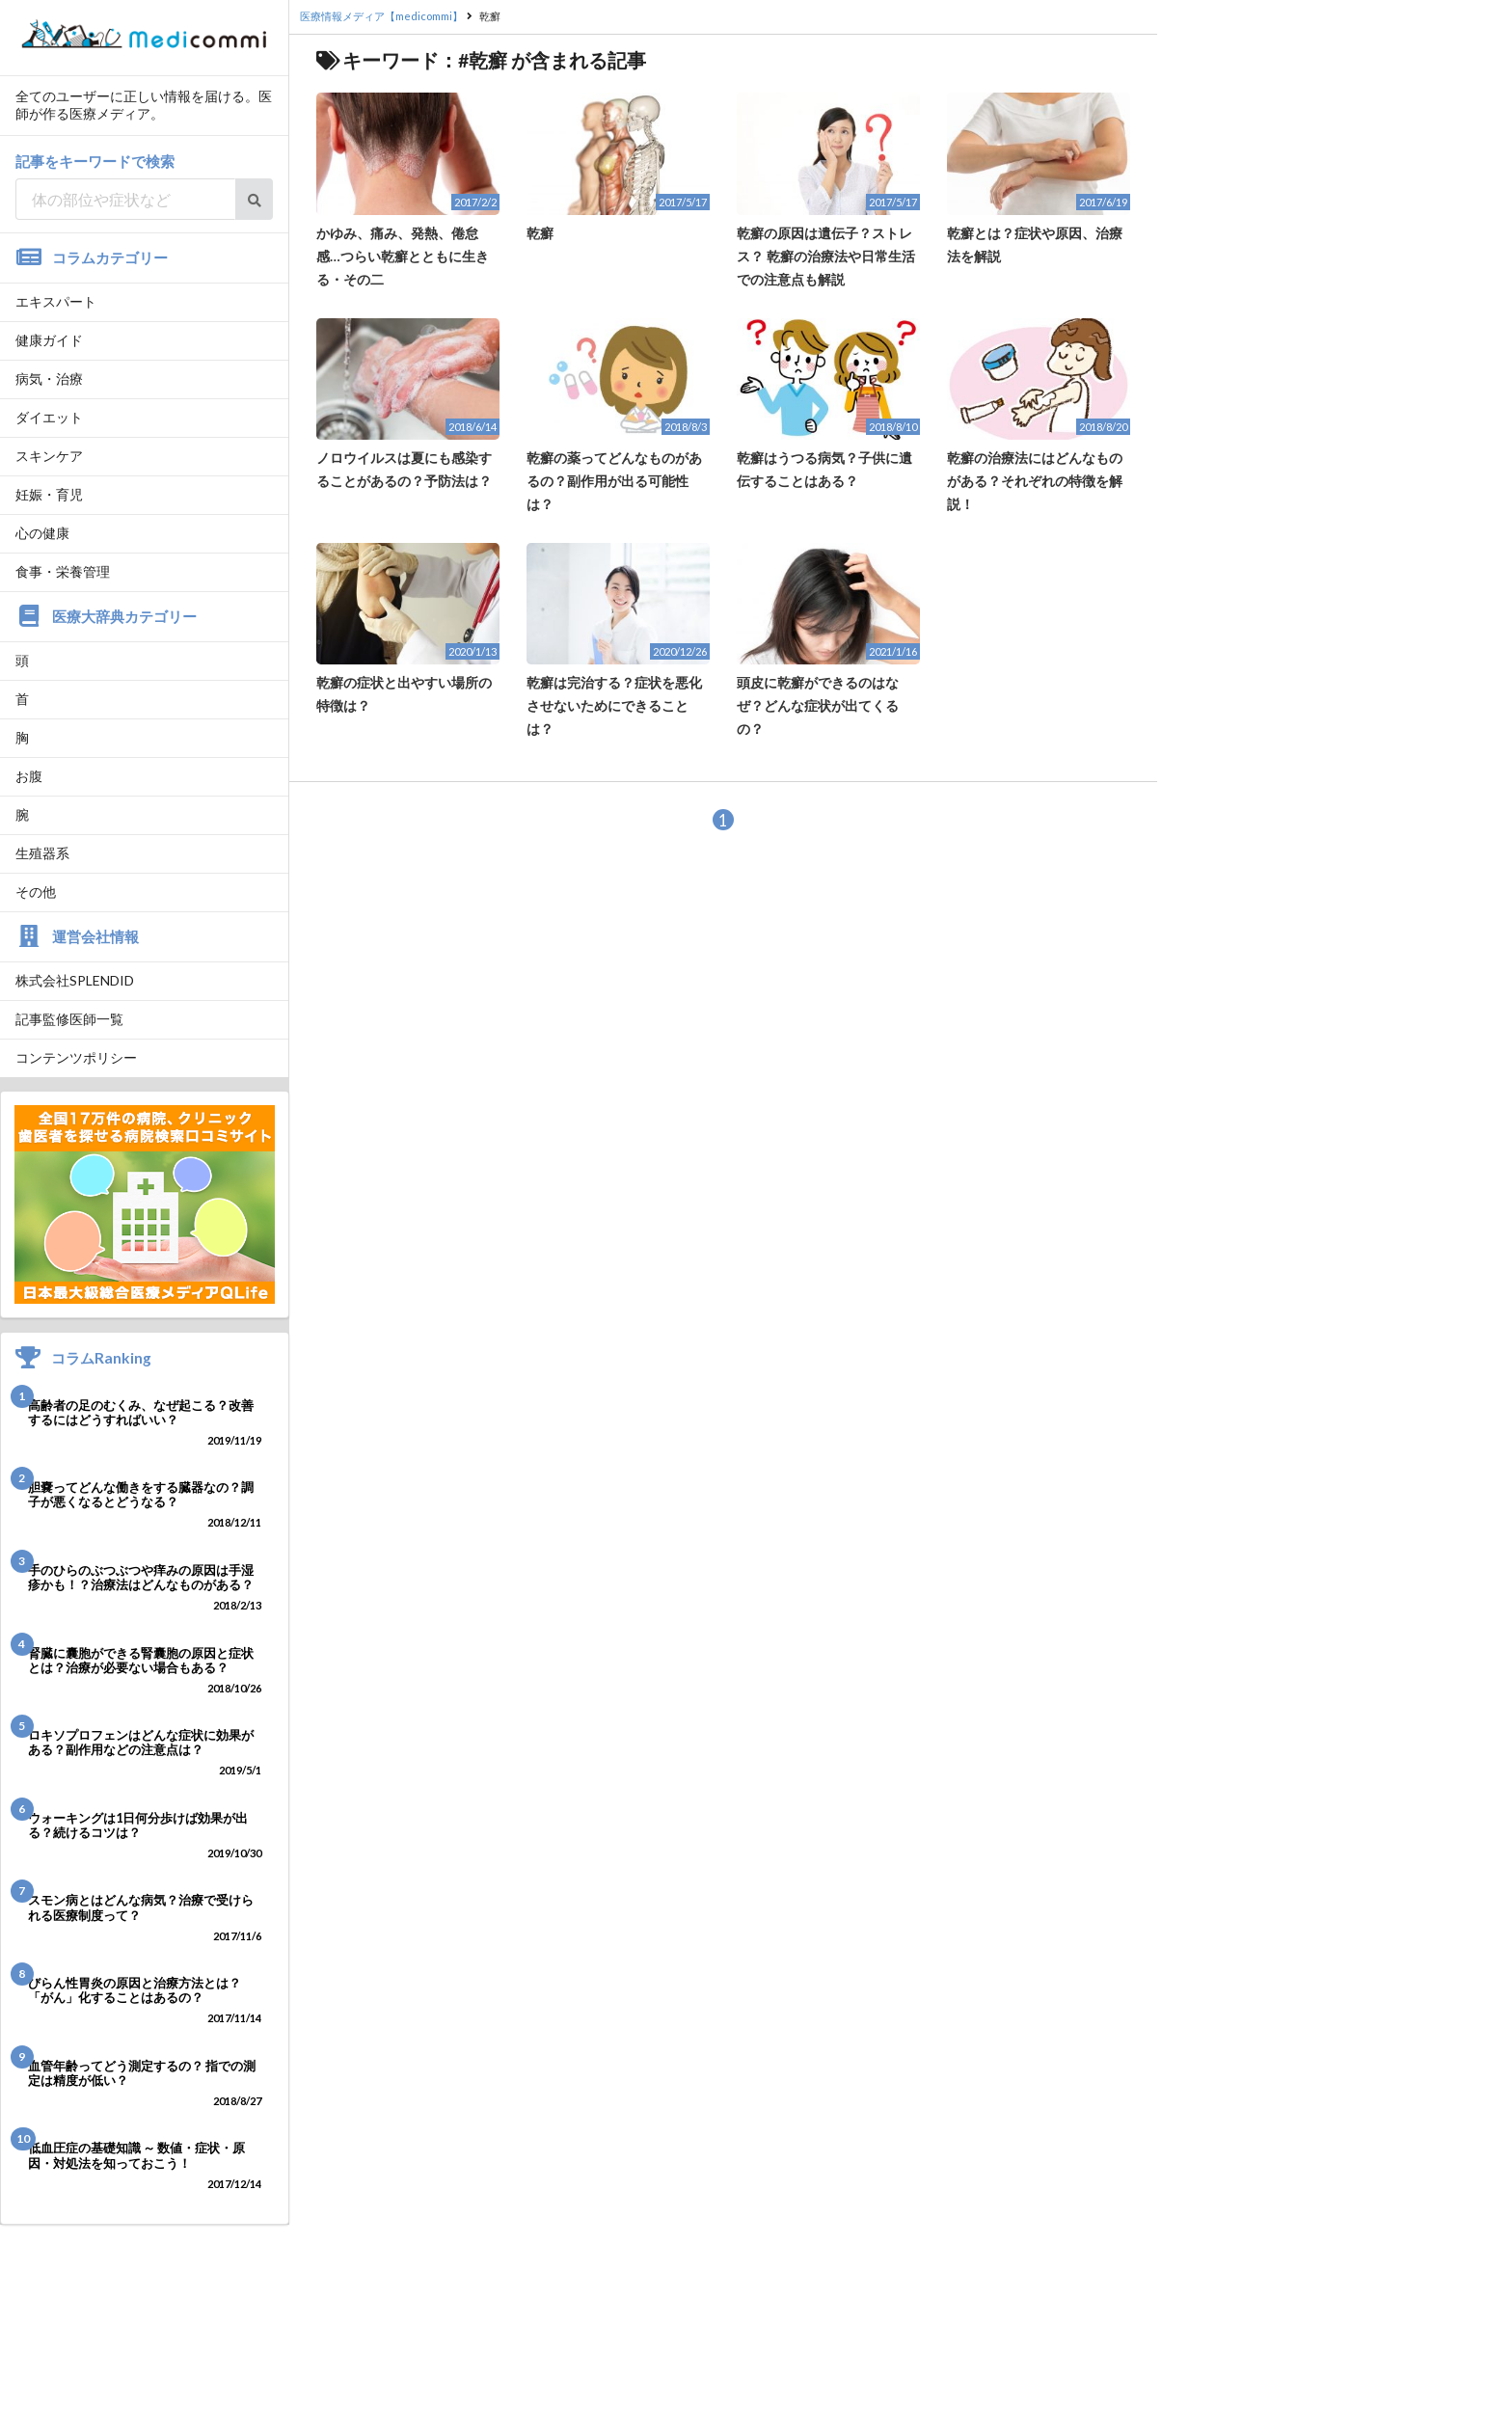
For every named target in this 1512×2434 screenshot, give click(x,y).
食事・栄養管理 (62, 571)
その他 (35, 891)
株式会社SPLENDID (74, 980)
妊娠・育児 (49, 494)
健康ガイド (49, 340)
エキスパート (55, 301)
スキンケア (49, 455)
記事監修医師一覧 (69, 1019)
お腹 (28, 776)
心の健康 (42, 533)
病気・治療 (49, 378)
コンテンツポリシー (76, 1057)
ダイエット (49, 417)
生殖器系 (42, 853)
